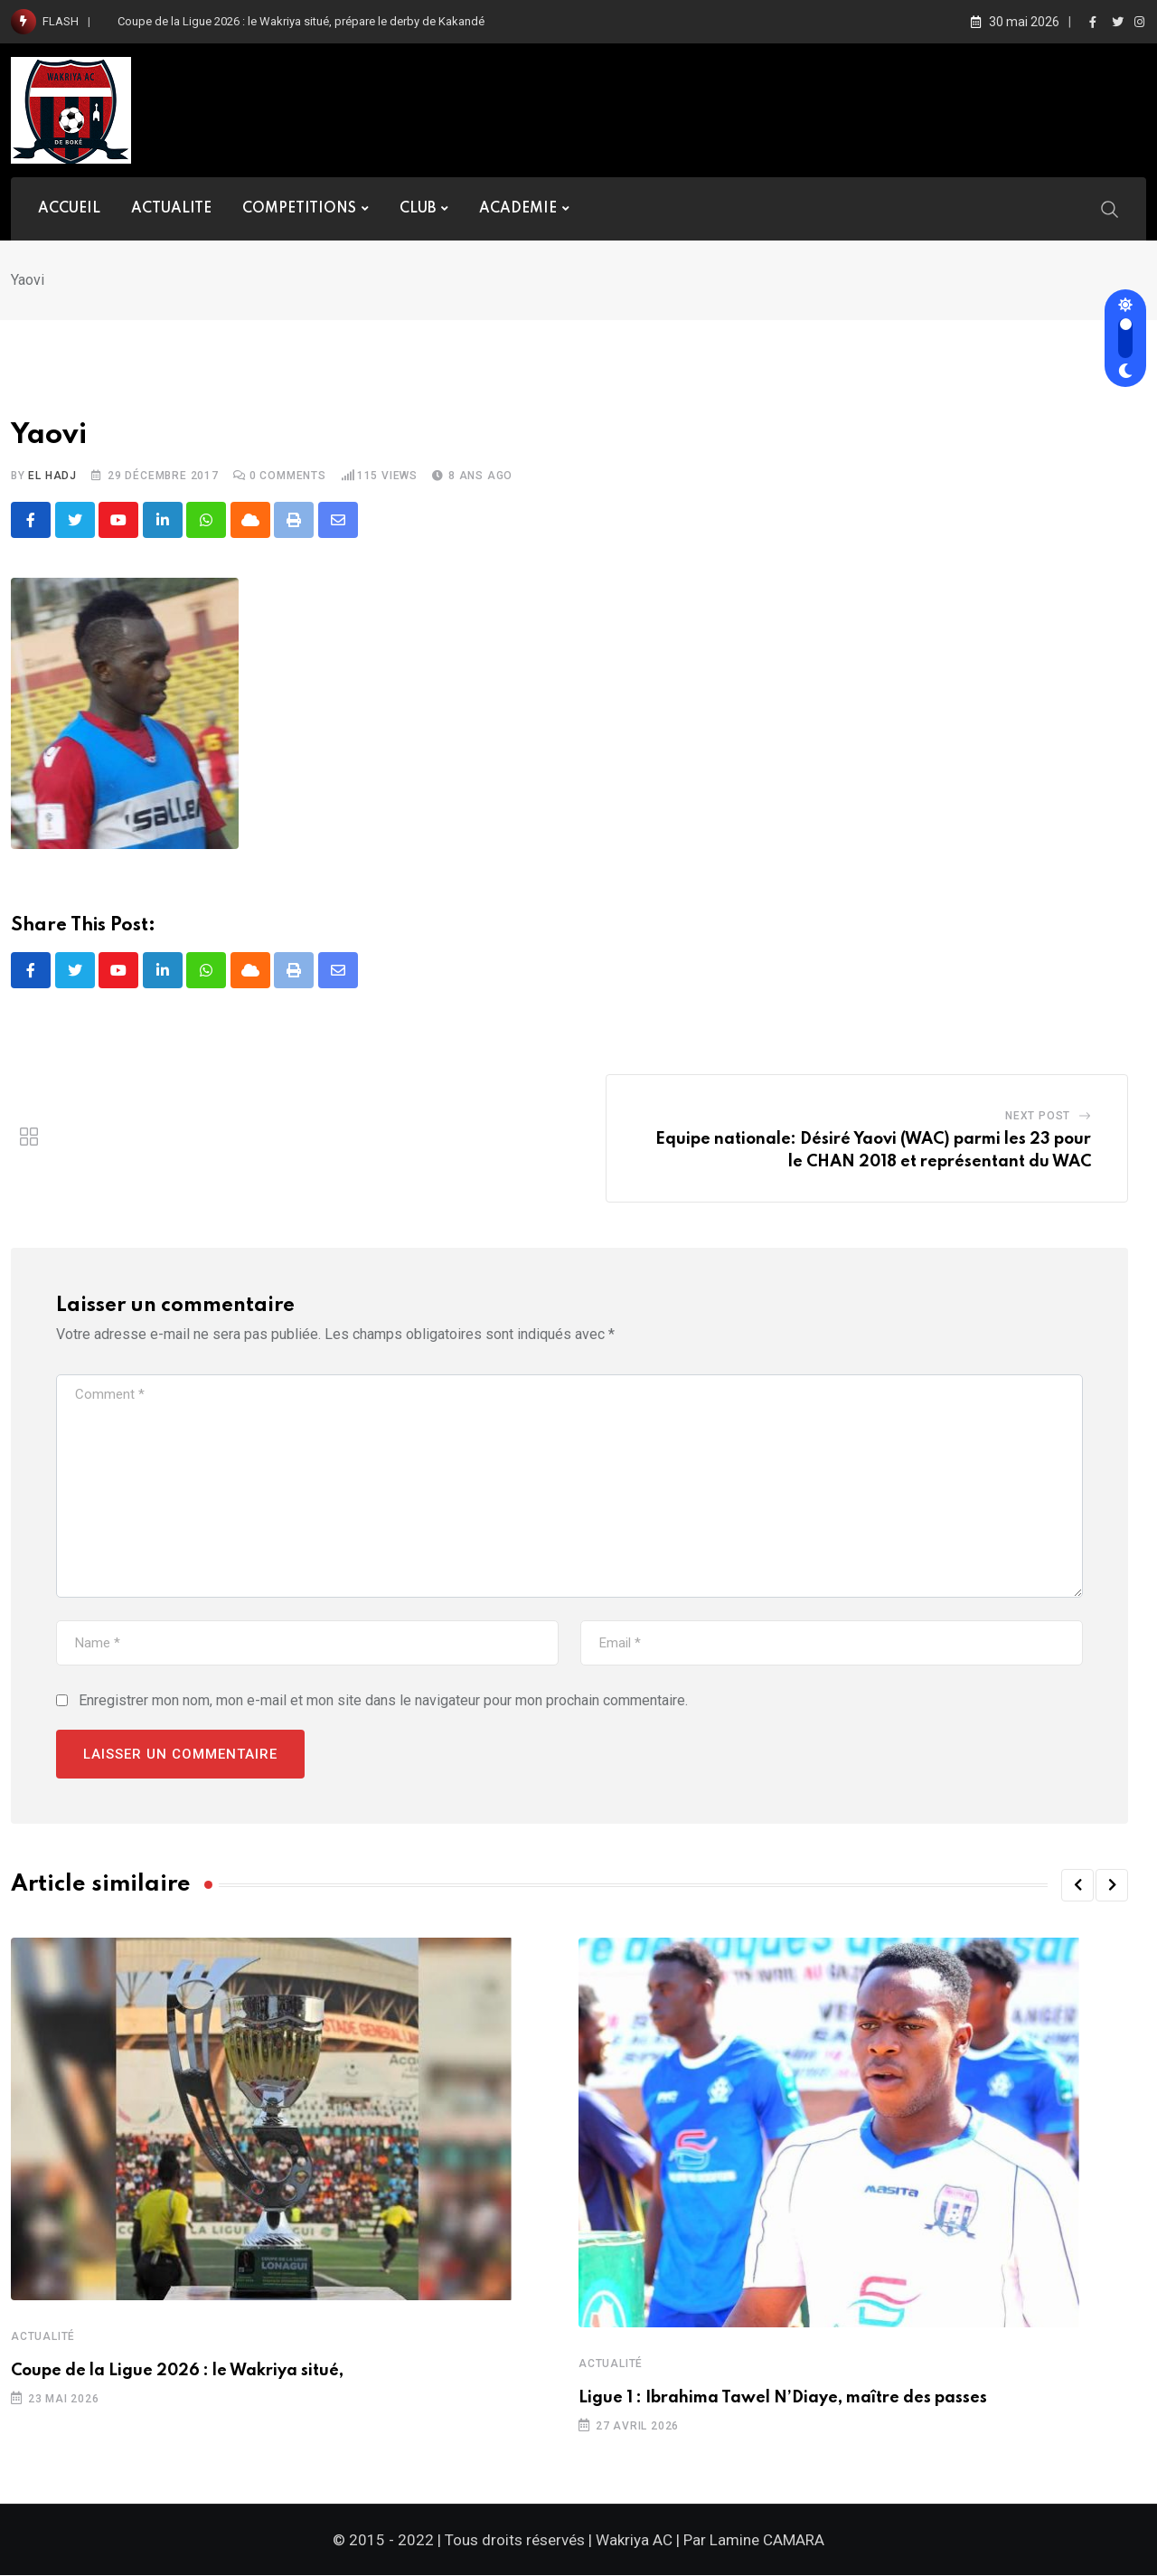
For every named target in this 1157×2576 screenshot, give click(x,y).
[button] (1077, 1886)
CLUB (418, 209)
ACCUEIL (69, 209)
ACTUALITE (171, 209)
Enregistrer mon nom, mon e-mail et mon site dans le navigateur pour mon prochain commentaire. (383, 1701)
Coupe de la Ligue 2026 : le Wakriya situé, (177, 2372)
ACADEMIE (518, 209)
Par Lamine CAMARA (753, 2541)
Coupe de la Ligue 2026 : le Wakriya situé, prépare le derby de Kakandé (301, 21)
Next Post (1037, 1116)
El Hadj (52, 475)
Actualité (43, 2337)
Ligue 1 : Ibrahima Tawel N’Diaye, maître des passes (782, 2399)
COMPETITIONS (299, 209)
